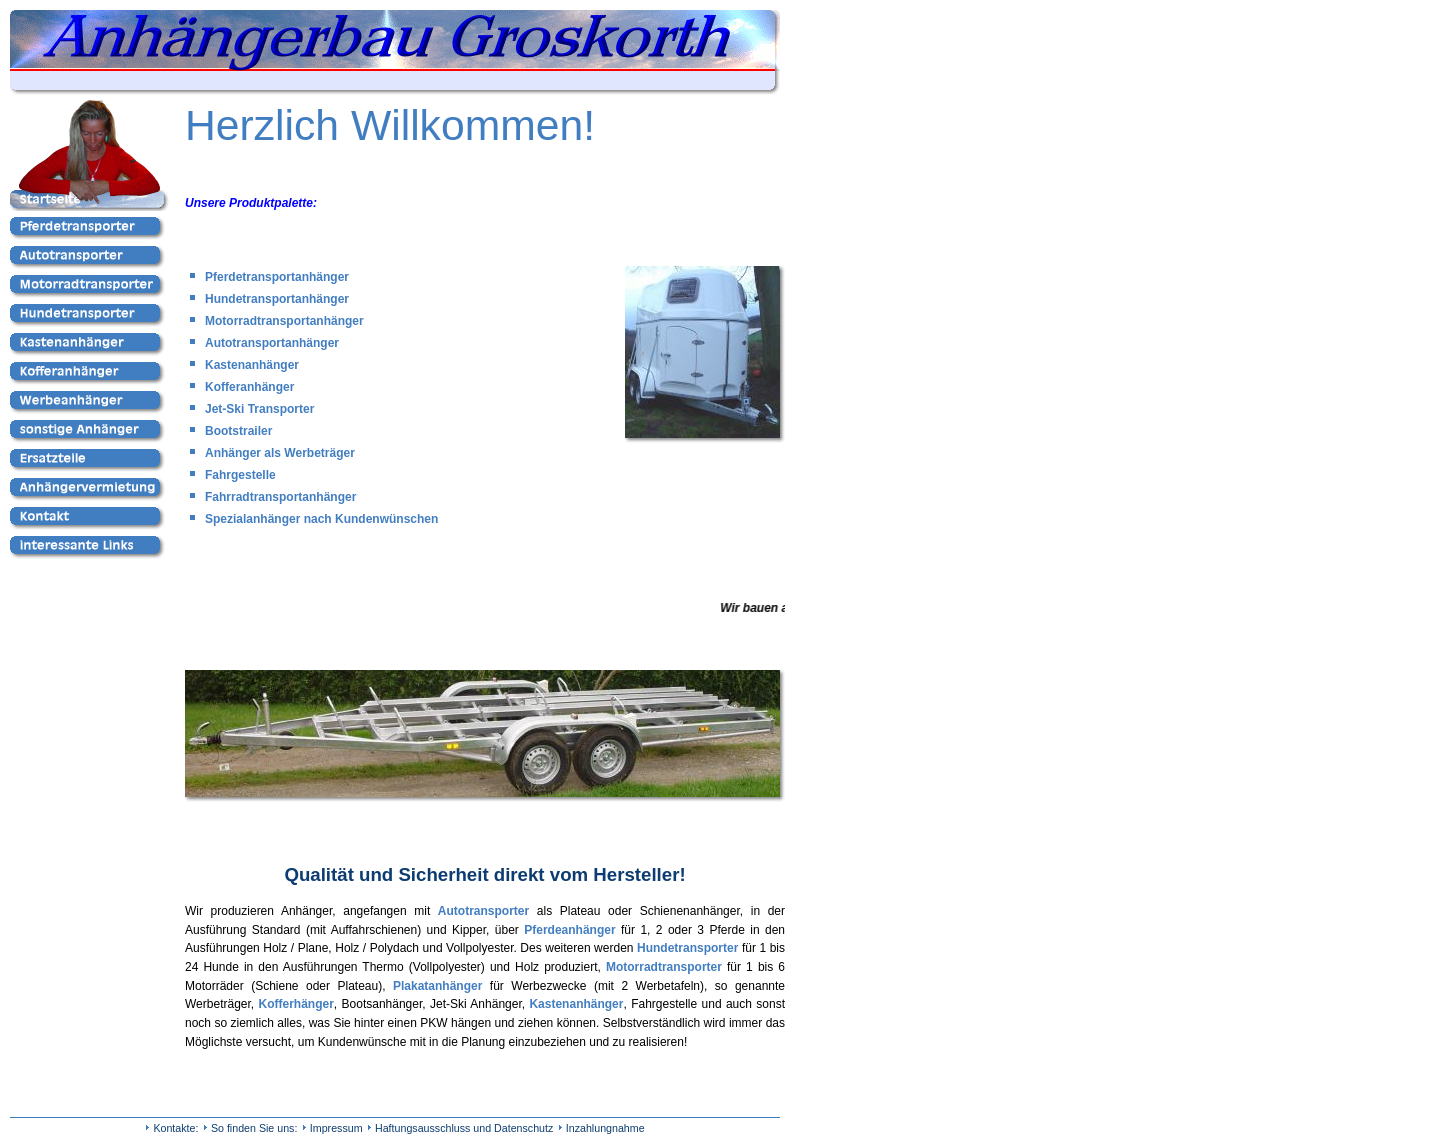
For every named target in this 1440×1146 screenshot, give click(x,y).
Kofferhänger (296, 1004)
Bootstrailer (238, 431)
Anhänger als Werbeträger (280, 453)
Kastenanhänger (252, 365)
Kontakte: (175, 1128)
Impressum (336, 1128)
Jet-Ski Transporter (259, 409)
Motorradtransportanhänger (284, 321)
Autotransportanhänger (272, 343)
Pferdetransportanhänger (277, 277)
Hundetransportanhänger (277, 299)
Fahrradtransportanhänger (280, 497)
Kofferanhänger (249, 387)
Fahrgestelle (240, 475)
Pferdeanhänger (569, 930)
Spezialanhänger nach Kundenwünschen (321, 519)
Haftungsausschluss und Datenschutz (464, 1128)
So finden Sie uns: (254, 1128)
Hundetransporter (687, 948)
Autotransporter (483, 911)
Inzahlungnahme (605, 1128)
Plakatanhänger (437, 986)
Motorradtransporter (664, 967)
